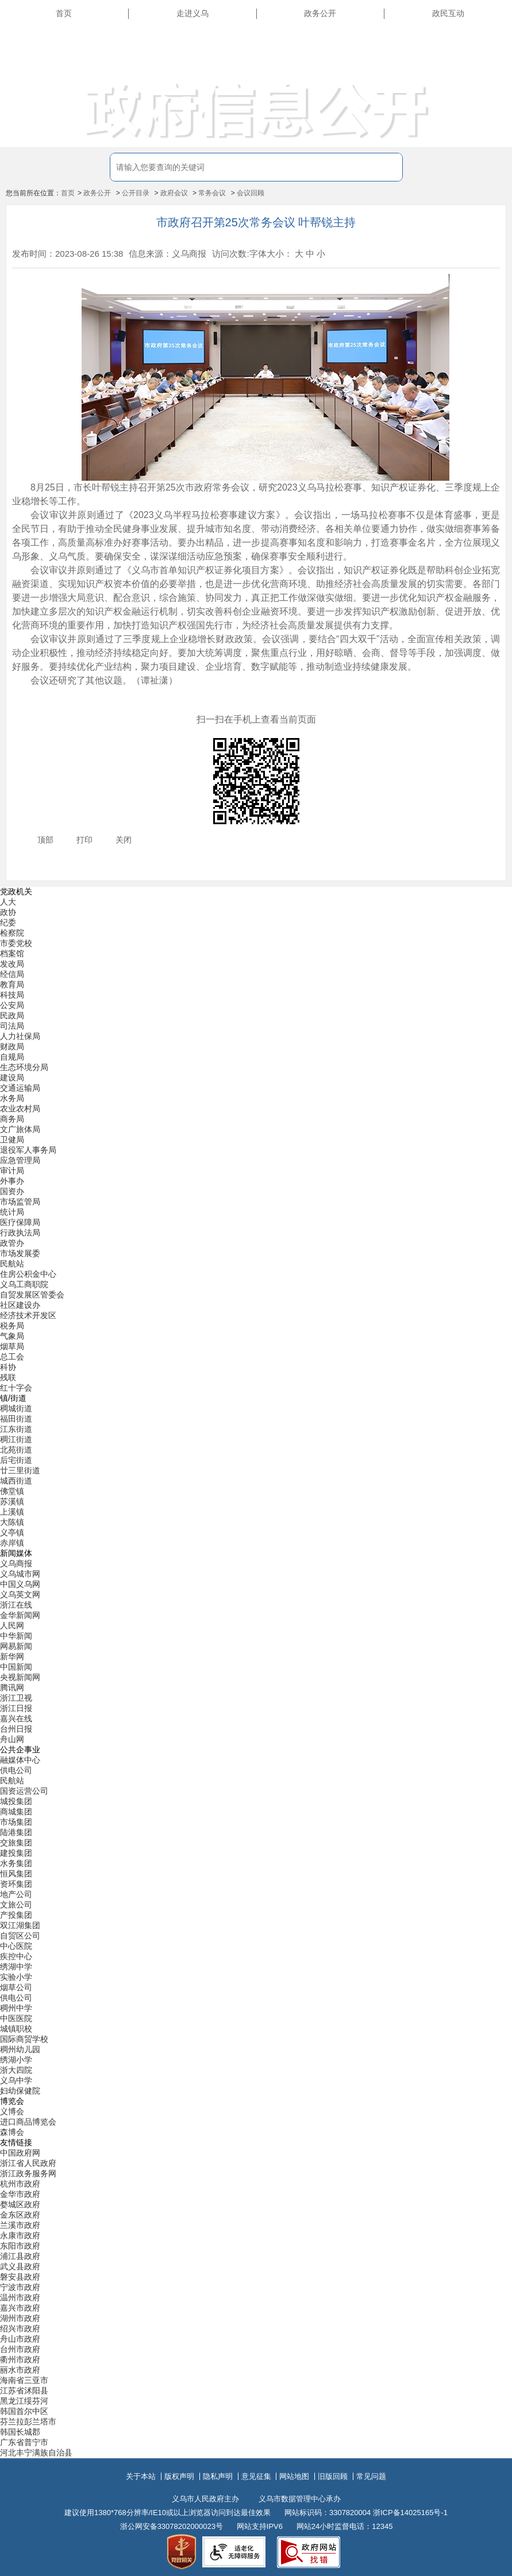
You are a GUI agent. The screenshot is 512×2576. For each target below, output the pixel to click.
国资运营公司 (24, 1790)
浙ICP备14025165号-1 (410, 2512)
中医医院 (16, 2018)
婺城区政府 (20, 2204)
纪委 (8, 922)
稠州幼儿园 (20, 2049)
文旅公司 (16, 1904)
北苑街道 (16, 1449)
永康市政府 (20, 2235)
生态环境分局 (24, 1067)
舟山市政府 (20, 2338)
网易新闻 (16, 1646)
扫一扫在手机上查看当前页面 (256, 719)
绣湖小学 (16, 2059)
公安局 (12, 1005)
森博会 (12, 2132)
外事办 (12, 1180)
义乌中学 (16, 2080)
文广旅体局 (20, 1129)
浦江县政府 (20, 2256)
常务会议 (212, 193)
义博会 (12, 2111)
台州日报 (16, 1728)
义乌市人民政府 (99, 53)
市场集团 (16, 1821)
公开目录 (135, 193)
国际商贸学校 (24, 2039)
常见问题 (371, 2476)
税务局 (12, 1325)
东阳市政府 (20, 2245)
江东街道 (16, 1429)
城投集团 (16, 1801)
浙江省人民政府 (28, 2163)
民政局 (12, 1015)
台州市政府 (20, 2349)
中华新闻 (16, 1635)
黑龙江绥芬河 (24, 2400)
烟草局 (12, 1346)
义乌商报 (16, 1563)
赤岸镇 (12, 1542)
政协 (8, 912)
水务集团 (16, 1863)
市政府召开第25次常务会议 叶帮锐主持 (256, 222)
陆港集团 (16, 1832)
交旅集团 (16, 1842)
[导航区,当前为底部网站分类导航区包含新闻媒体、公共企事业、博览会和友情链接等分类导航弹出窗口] (256, 1672)
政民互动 (448, 13)
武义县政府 (20, 2266)
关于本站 (141, 2476)
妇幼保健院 (20, 2090)
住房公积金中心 (28, 1274)
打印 (84, 839)
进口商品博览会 (28, 2121)
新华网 (12, 1656)
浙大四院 (16, 2070)
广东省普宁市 (24, 2442)
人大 (8, 901)
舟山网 (12, 1739)
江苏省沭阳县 (24, 2390)
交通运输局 (20, 1087)
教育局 (12, 984)
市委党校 (16, 943)
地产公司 (16, 1894)
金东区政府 (20, 2214)
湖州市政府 (20, 2318)
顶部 (45, 839)
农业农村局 (20, 1108)
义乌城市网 (20, 1573)
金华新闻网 (20, 1615)
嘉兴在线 (16, 1718)
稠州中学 (16, 2008)
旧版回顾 (333, 2476)
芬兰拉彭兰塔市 (28, 2421)
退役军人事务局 (28, 1149)
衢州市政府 (20, 2359)
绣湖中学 (16, 1966)
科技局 (12, 994)
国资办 (12, 1191)
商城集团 (16, 1811)
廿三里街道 (20, 1470)
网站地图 (294, 2476)
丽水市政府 (20, 2369)
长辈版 (491, 39)
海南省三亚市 (24, 2380)
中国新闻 (16, 1666)
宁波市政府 (20, 2287)
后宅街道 (16, 1460)
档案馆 (12, 953)
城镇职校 (16, 2028)
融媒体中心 (20, 1759)
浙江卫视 (16, 1697)
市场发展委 (20, 1253)
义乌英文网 (20, 1594)
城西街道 (16, 1480)
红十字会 (16, 1387)
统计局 (12, 1211)
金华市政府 (20, 2194)
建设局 (12, 1077)
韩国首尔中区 (24, 2411)
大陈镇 (12, 1522)
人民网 (12, 1625)
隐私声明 (218, 2476)
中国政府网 (20, 2152)
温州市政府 (20, 2297)
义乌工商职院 (24, 1284)
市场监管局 (20, 1201)
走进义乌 (192, 13)
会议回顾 (250, 193)
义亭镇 (12, 1532)
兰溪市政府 (20, 2225)
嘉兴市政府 (20, 2307)
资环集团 (16, 1883)
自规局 (12, 1056)
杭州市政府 (20, 2183)
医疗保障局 (20, 1222)
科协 (8, 1367)
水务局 (12, 1098)
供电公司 (16, 1770)
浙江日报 (16, 1708)
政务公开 (320, 13)
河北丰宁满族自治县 (36, 2452)
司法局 (12, 1025)
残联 (8, 1377)
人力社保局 (20, 1036)
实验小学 (16, 1977)
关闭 (124, 839)
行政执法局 (20, 1232)
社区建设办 (20, 1305)
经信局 (12, 974)
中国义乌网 (20, 1584)
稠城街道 (16, 1408)
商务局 (12, 1118)
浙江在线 (16, 1604)
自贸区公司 (20, 1935)
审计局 (12, 1170)
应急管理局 (20, 1160)
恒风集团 (16, 1873)
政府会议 (174, 193)
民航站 (12, 1263)
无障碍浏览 (483, 65)
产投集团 (16, 1915)
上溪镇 (12, 1511)
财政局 (12, 1046)
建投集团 (16, 1852)
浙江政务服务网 (28, 2173)
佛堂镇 (12, 1491)
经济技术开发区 (28, 1315)
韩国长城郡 (20, 2431)
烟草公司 (16, 1987)
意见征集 (256, 2476)
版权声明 (179, 2476)
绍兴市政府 (20, 2328)
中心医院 (16, 1946)
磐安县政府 (20, 2276)
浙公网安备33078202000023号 (171, 2526)
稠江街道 (16, 1439)
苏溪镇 (12, 1501)
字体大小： (270, 253)
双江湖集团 (20, 1925)
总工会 (12, 1356)
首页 (64, 13)
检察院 (12, 932)
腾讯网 (12, 1687)
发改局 (12, 963)
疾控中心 (16, 1956)
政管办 (12, 1243)
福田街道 (16, 1418)
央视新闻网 (20, 1677)
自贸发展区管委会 (32, 1294)
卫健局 (12, 1139)
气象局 (12, 1336)
